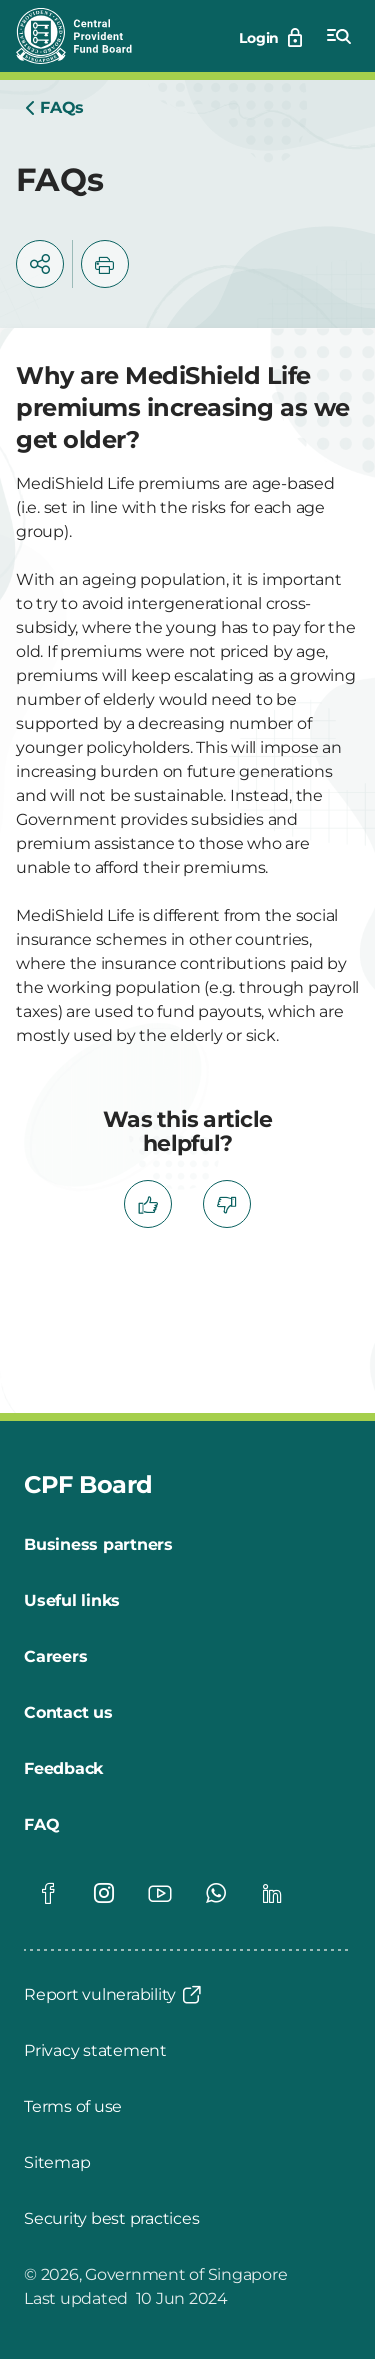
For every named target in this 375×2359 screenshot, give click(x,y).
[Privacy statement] (95, 2051)
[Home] (54, 108)
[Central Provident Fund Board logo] (86, 36)
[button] (40, 264)
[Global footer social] (48, 1893)
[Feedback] (63, 1769)
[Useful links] (72, 1601)
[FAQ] (41, 1825)
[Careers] (55, 1657)
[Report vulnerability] (114, 1995)
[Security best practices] (111, 2219)
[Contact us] (68, 1713)
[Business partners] (98, 1545)
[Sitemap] (57, 2163)
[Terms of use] (73, 2107)
